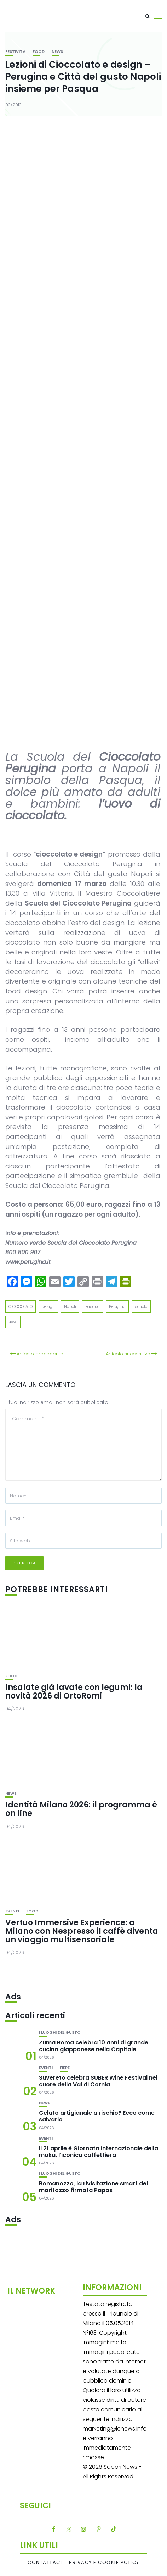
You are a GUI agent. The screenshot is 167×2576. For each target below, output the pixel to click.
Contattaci (45, 2562)
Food (39, 52)
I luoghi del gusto (60, 2033)
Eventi (12, 1911)
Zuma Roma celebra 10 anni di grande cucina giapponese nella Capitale (93, 2045)
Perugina (117, 1306)
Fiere (65, 2068)
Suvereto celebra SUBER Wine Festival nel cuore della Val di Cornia (98, 2081)
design (48, 1306)
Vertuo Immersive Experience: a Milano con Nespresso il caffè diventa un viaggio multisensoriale (81, 1931)
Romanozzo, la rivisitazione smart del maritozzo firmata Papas (93, 2186)
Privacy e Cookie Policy (104, 2562)
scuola (141, 1306)
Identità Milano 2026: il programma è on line (81, 1809)
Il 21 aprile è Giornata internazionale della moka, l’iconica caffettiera (98, 2151)
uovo (12, 1322)
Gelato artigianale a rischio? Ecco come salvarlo (97, 2116)
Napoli (70, 1306)
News (57, 52)
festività (15, 52)
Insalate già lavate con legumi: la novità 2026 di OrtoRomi (74, 1691)
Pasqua (92, 1306)
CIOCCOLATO (20, 1306)
